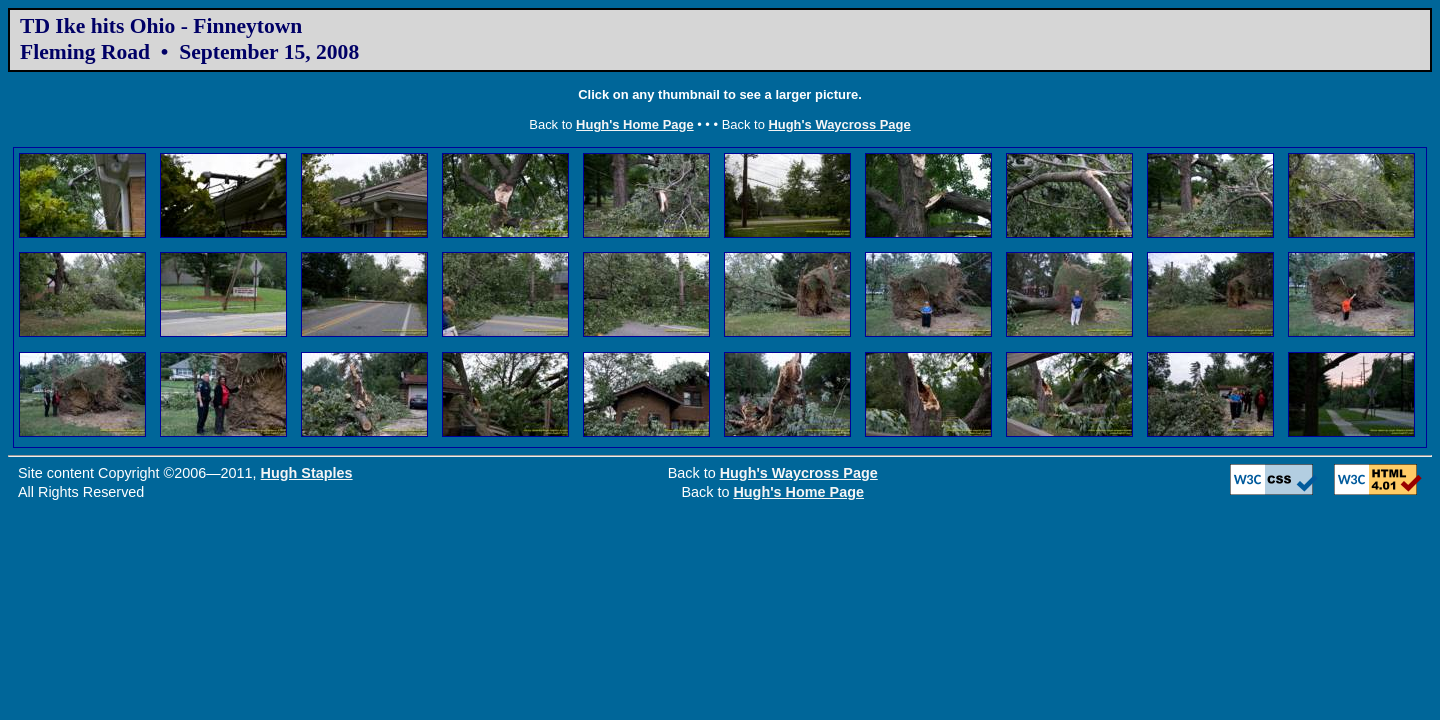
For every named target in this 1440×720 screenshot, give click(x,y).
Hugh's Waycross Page (839, 124)
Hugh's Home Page (635, 124)
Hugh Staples (307, 473)
